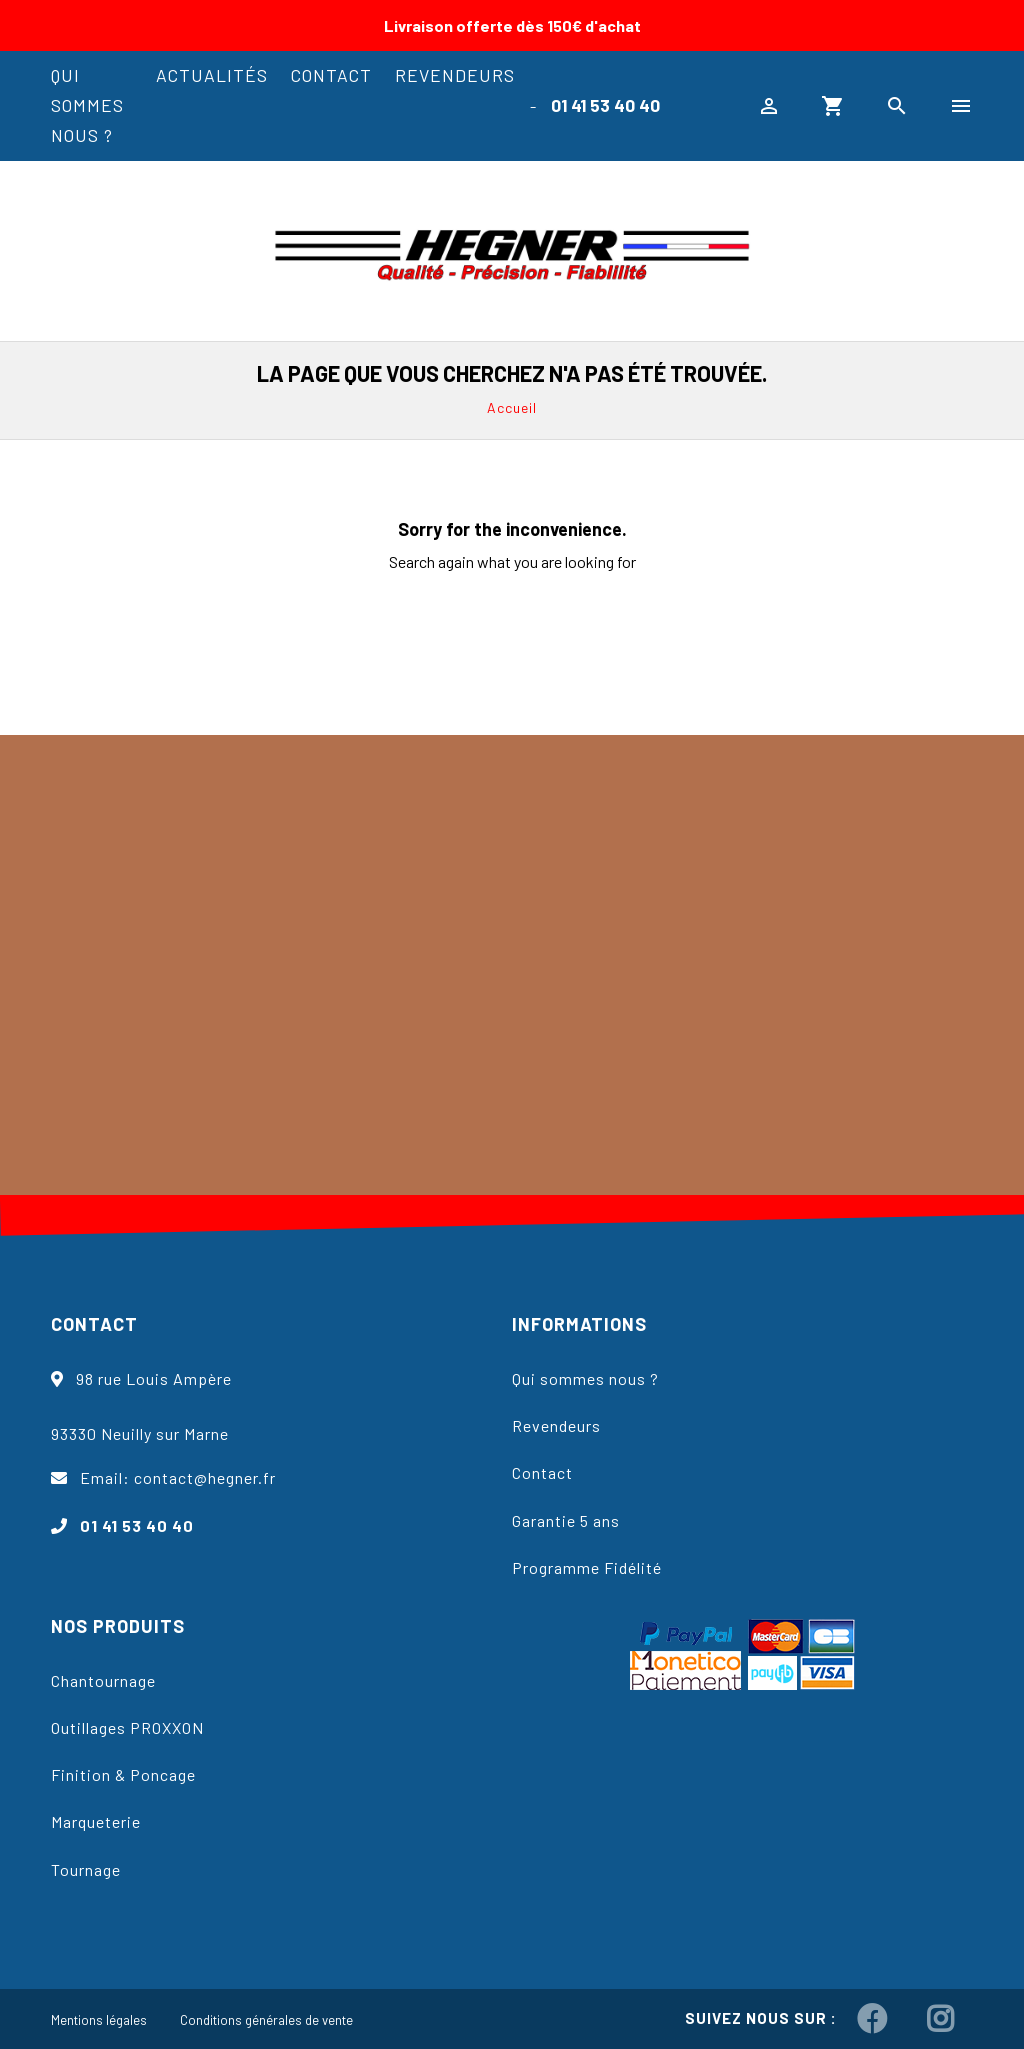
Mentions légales (99, 2020)
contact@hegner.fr (205, 1477)
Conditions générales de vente (266, 2020)
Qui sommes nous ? (87, 105)
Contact (331, 75)
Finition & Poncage (123, 1774)
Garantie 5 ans (566, 1520)
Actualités (212, 75)
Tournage (86, 1869)
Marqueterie (96, 1821)
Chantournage (103, 1680)
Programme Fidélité (587, 1567)
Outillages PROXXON (127, 1727)
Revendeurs (455, 75)
